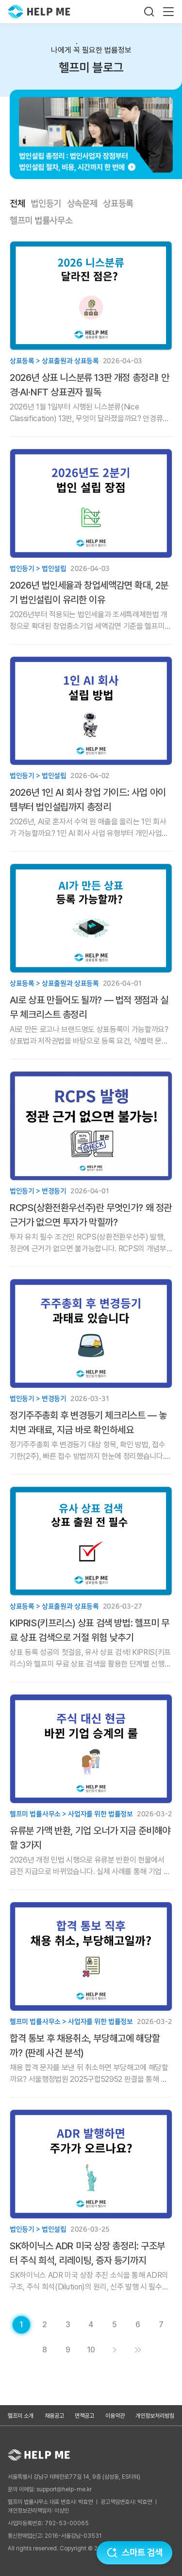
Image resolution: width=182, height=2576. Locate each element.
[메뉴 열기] (168, 11)
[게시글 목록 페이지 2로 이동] (44, 2325)
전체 (17, 204)
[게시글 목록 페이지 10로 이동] (91, 2350)
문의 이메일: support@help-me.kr (50, 2489)
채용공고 (54, 2415)
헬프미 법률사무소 (41, 221)
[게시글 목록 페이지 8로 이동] (44, 2350)
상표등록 (118, 204)
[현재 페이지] (21, 2325)
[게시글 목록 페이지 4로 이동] (91, 2325)
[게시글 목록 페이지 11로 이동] (138, 2350)
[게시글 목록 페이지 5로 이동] (114, 2325)
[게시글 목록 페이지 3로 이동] (68, 2325)
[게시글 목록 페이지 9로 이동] (68, 2350)
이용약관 (115, 2415)
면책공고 (84, 2415)
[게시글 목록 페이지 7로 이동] (161, 2325)
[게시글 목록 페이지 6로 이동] (138, 2325)
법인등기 (46, 204)
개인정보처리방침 (154, 2415)
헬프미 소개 (20, 2415)
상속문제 (82, 204)
